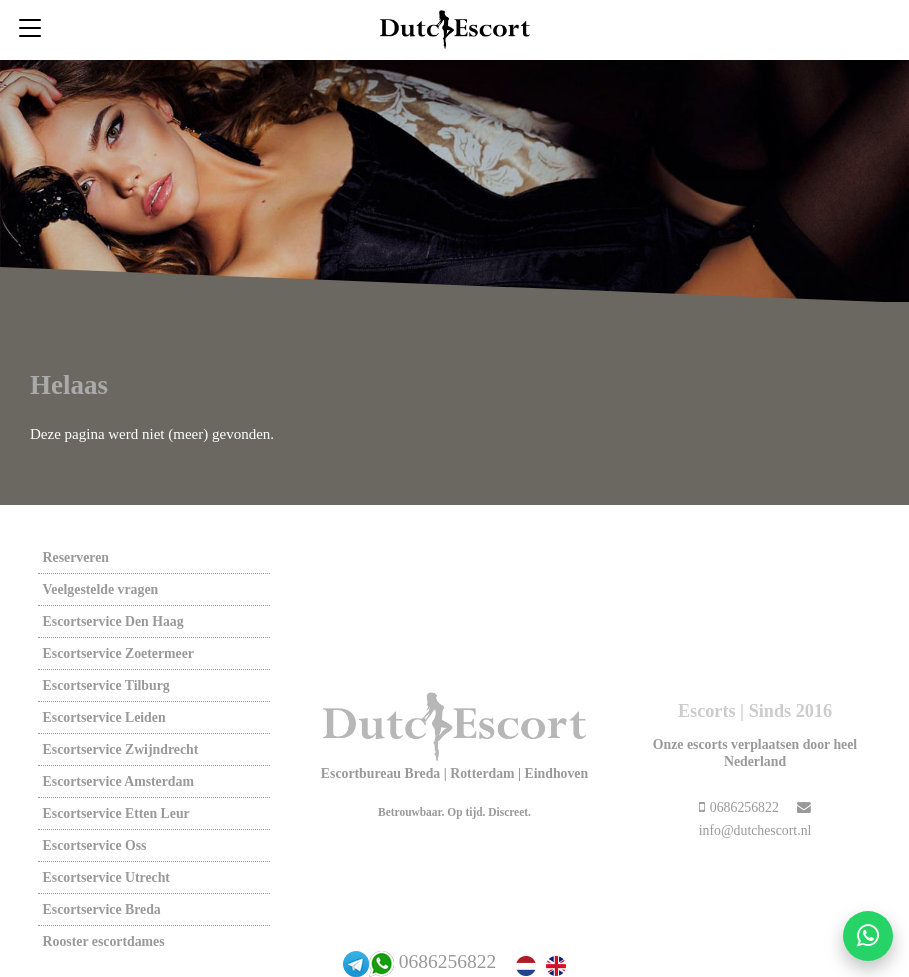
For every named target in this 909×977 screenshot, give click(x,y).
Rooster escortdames (104, 941)
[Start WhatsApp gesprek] (868, 936)
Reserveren (76, 557)
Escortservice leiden (104, 717)
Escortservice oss (95, 845)
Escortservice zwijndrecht (121, 749)
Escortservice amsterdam (118, 781)
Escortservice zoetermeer (118, 653)
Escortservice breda (102, 909)
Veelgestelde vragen (101, 589)
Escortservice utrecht (106, 877)
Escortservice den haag (113, 621)
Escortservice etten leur (116, 813)
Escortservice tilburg (106, 685)
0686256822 (448, 961)
